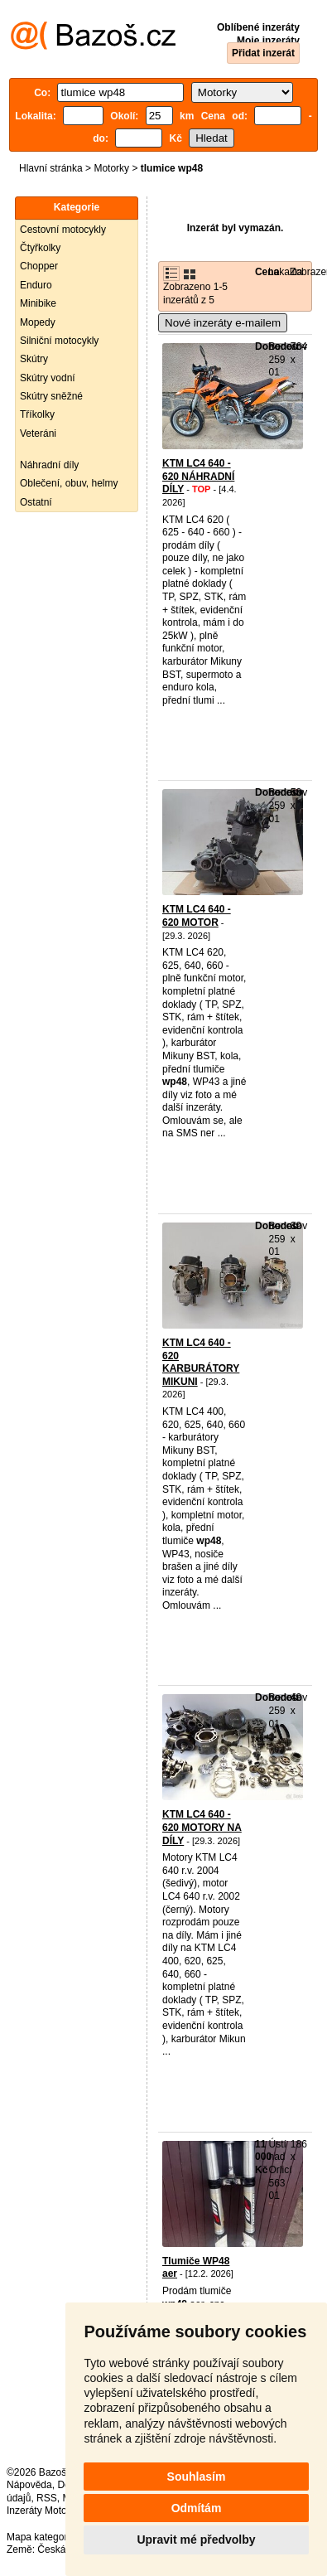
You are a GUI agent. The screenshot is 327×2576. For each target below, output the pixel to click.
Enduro (36, 285)
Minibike (38, 303)
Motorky (111, 168)
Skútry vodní (47, 378)
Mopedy (37, 322)
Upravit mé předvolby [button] (196, 2539)
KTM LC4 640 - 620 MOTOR (196, 915)
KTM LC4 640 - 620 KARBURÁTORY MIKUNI (200, 1362)
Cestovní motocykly (63, 229)
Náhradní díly (49, 465)
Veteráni (38, 433)
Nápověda (29, 2485)
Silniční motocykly (59, 340)
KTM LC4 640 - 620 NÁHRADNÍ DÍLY (198, 476)
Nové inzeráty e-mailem (223, 323)
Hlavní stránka (51, 168)
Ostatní (36, 502)
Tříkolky (37, 414)
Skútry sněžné (51, 396)
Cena (267, 272)
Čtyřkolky (40, 248)
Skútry (34, 359)
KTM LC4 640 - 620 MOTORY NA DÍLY (202, 1827)
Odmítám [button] (196, 2508)
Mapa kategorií (39, 2537)
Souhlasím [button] (196, 2476)
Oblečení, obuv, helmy (69, 483)
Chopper (39, 266)
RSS (46, 2498)
